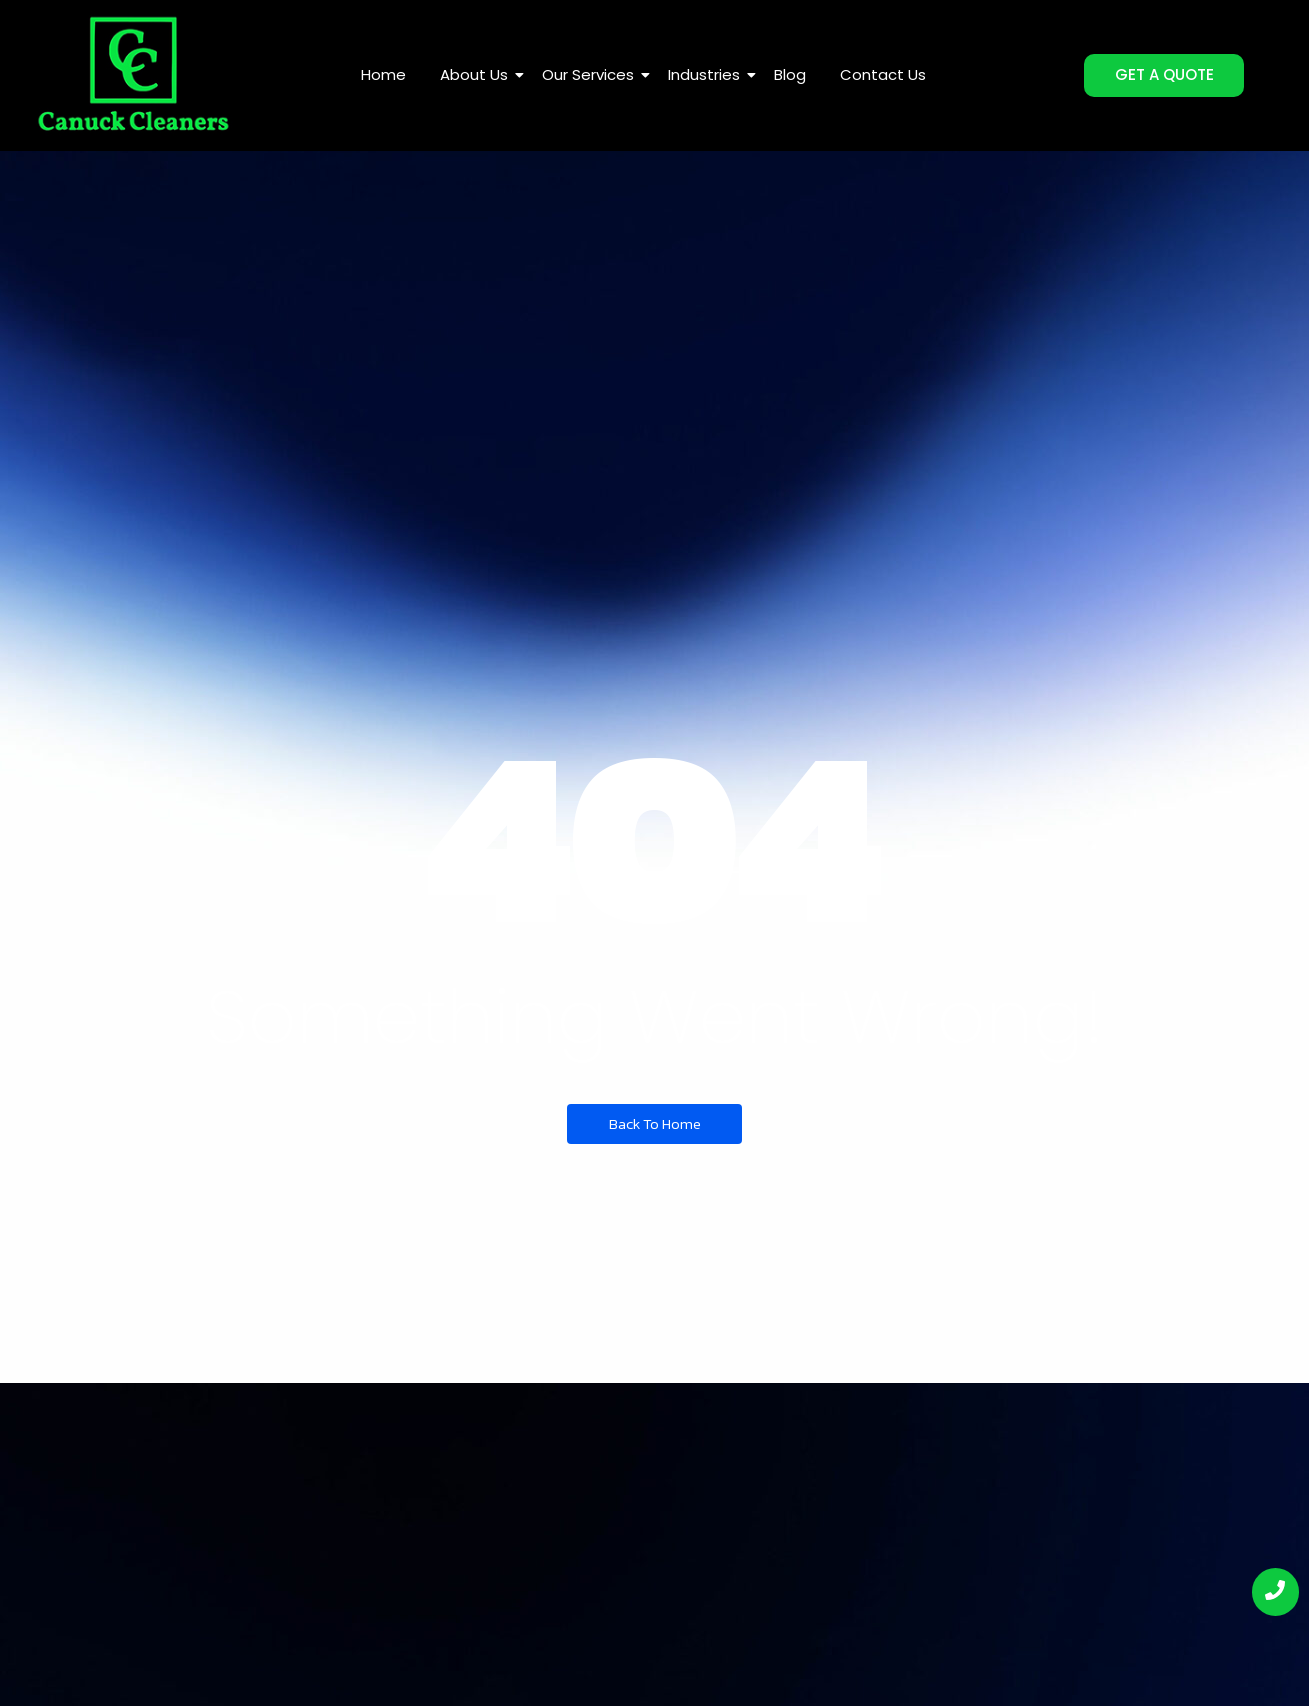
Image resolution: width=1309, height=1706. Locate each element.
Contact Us (883, 74)
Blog (790, 74)
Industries (707, 74)
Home (383, 74)
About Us (477, 74)
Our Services (591, 74)
